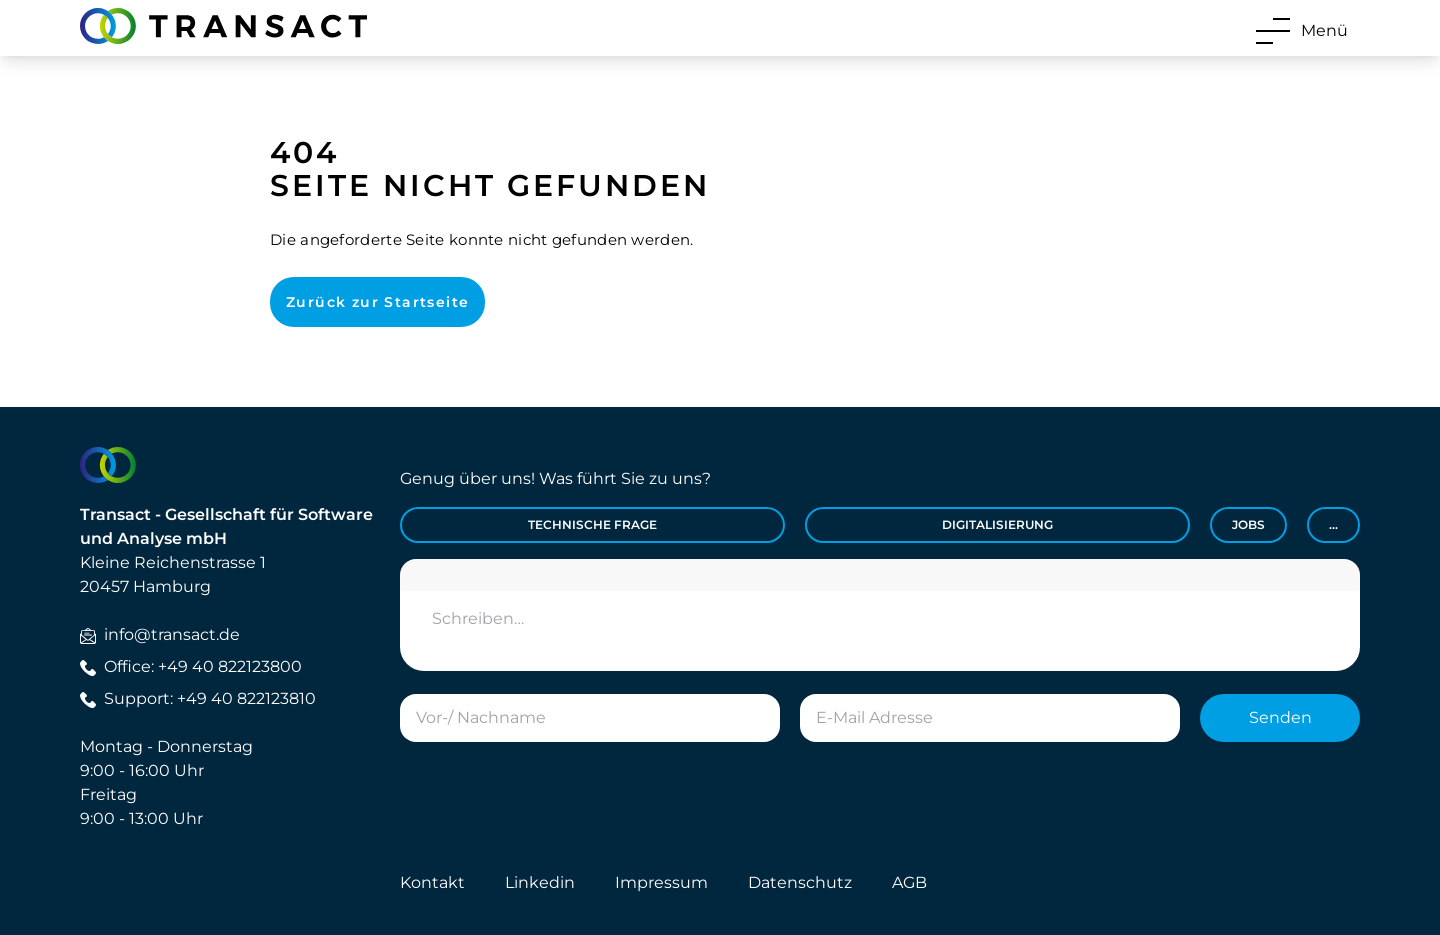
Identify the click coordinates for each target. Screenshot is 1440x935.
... (1333, 524)
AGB (909, 882)
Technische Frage (592, 524)
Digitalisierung (997, 524)
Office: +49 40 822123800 (191, 666)
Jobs (1248, 524)
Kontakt (432, 882)
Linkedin (540, 882)
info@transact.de (160, 634)
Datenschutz (800, 882)
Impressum (661, 882)
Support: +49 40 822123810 (198, 698)
